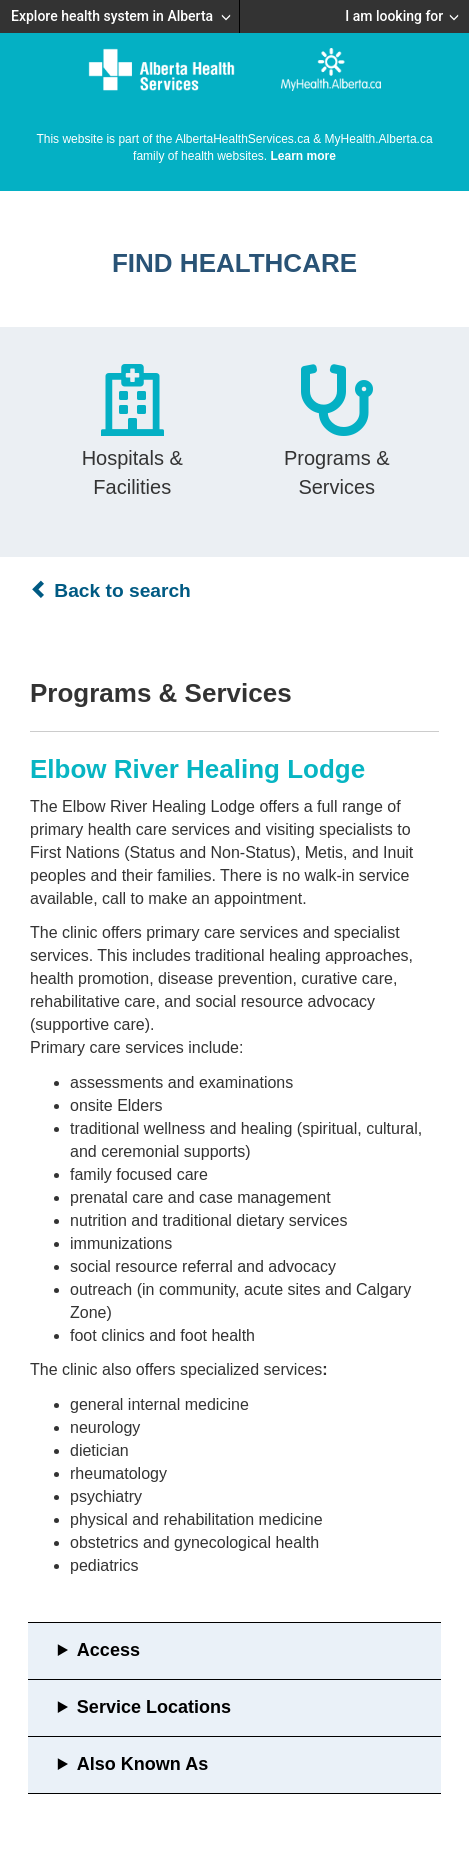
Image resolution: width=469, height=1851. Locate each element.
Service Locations (154, 1707)
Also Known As (142, 1764)
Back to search (110, 590)
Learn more (303, 156)
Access (108, 1650)
